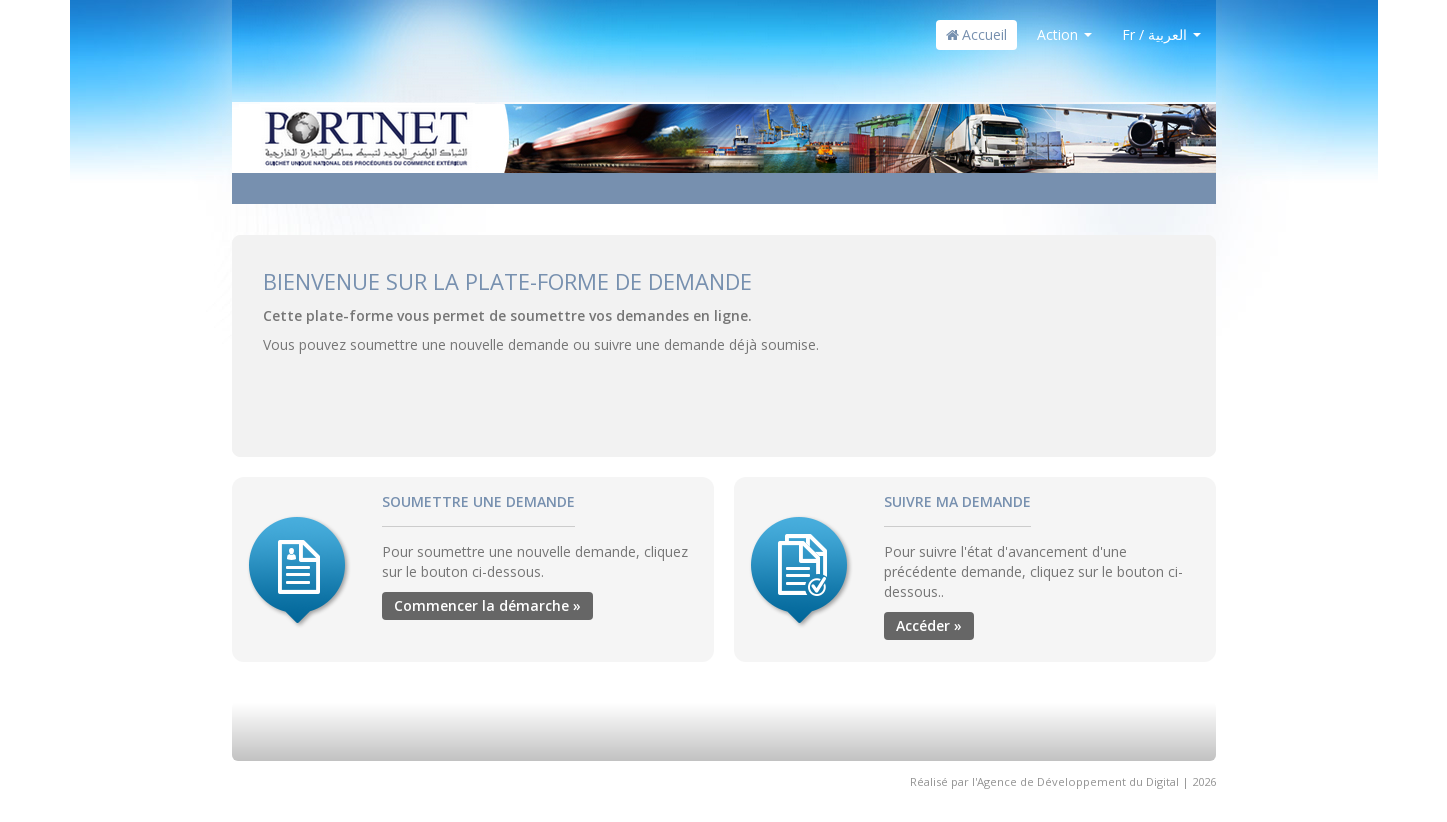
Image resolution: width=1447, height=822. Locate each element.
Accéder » (929, 625)
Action (1064, 34)
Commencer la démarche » (487, 605)
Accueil (976, 34)
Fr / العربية (1161, 34)
